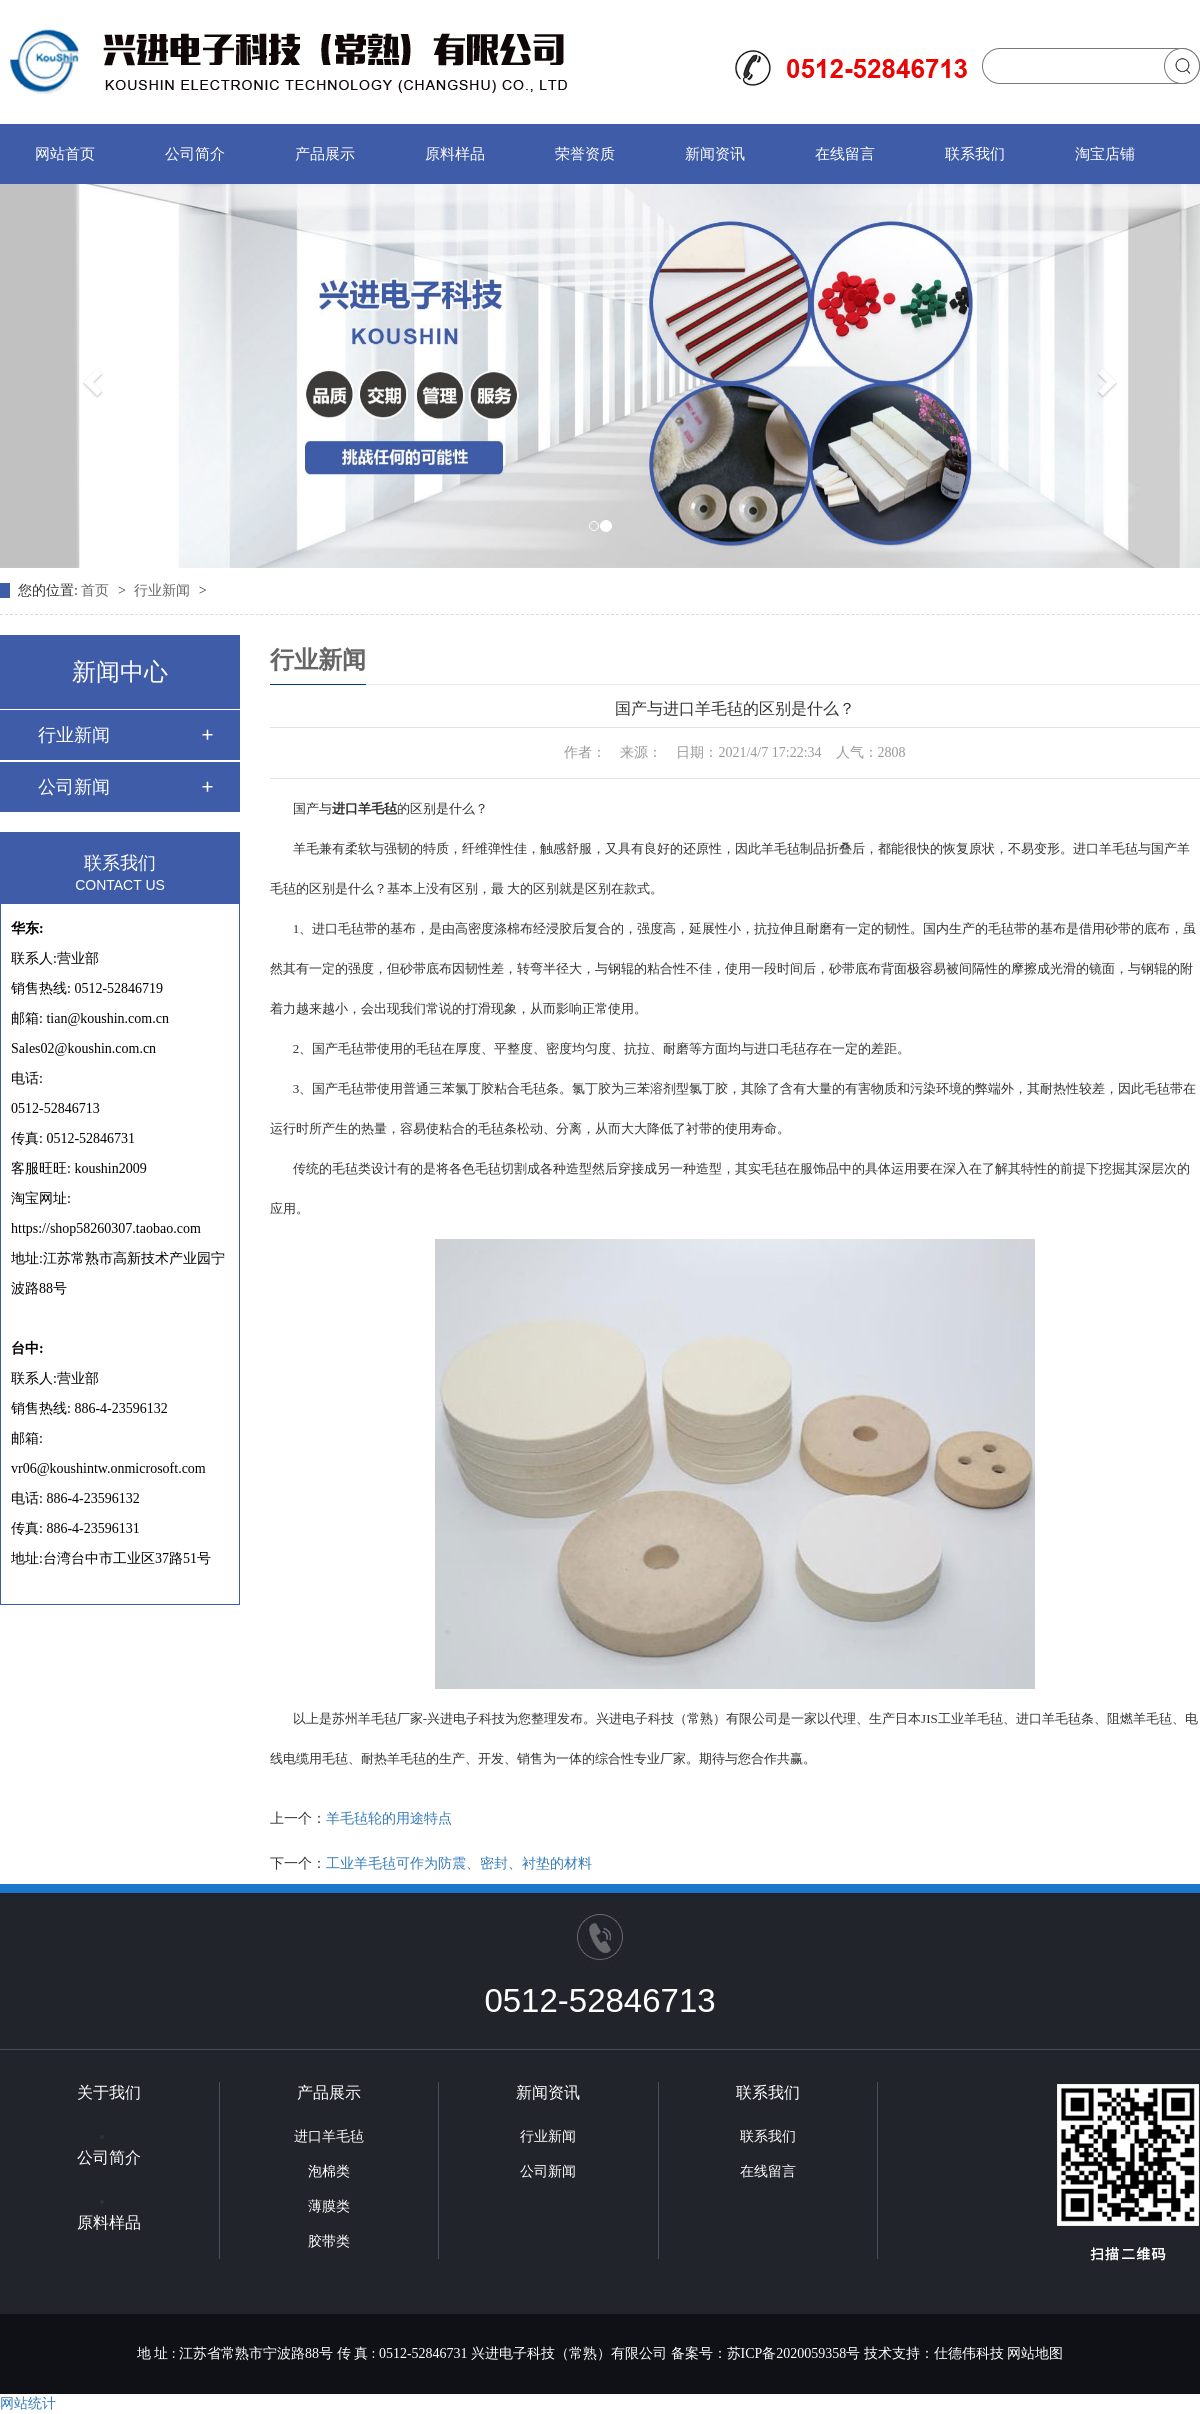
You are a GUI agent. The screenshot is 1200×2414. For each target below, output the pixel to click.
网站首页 (65, 154)
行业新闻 (164, 590)
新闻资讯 (715, 154)
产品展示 (325, 154)
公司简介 (195, 154)
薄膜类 (329, 2206)
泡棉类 (329, 2171)
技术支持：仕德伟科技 (934, 2353)
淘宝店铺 (1105, 154)
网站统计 (28, 2403)
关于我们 (109, 2092)
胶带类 (329, 2241)
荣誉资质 (585, 154)
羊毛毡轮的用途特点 (389, 1818)
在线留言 (845, 154)
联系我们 (975, 154)
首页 (97, 590)
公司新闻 (74, 787)
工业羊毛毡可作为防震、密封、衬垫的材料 (459, 1863)
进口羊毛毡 (329, 2136)
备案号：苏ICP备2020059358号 (766, 2353)
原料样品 (455, 154)
